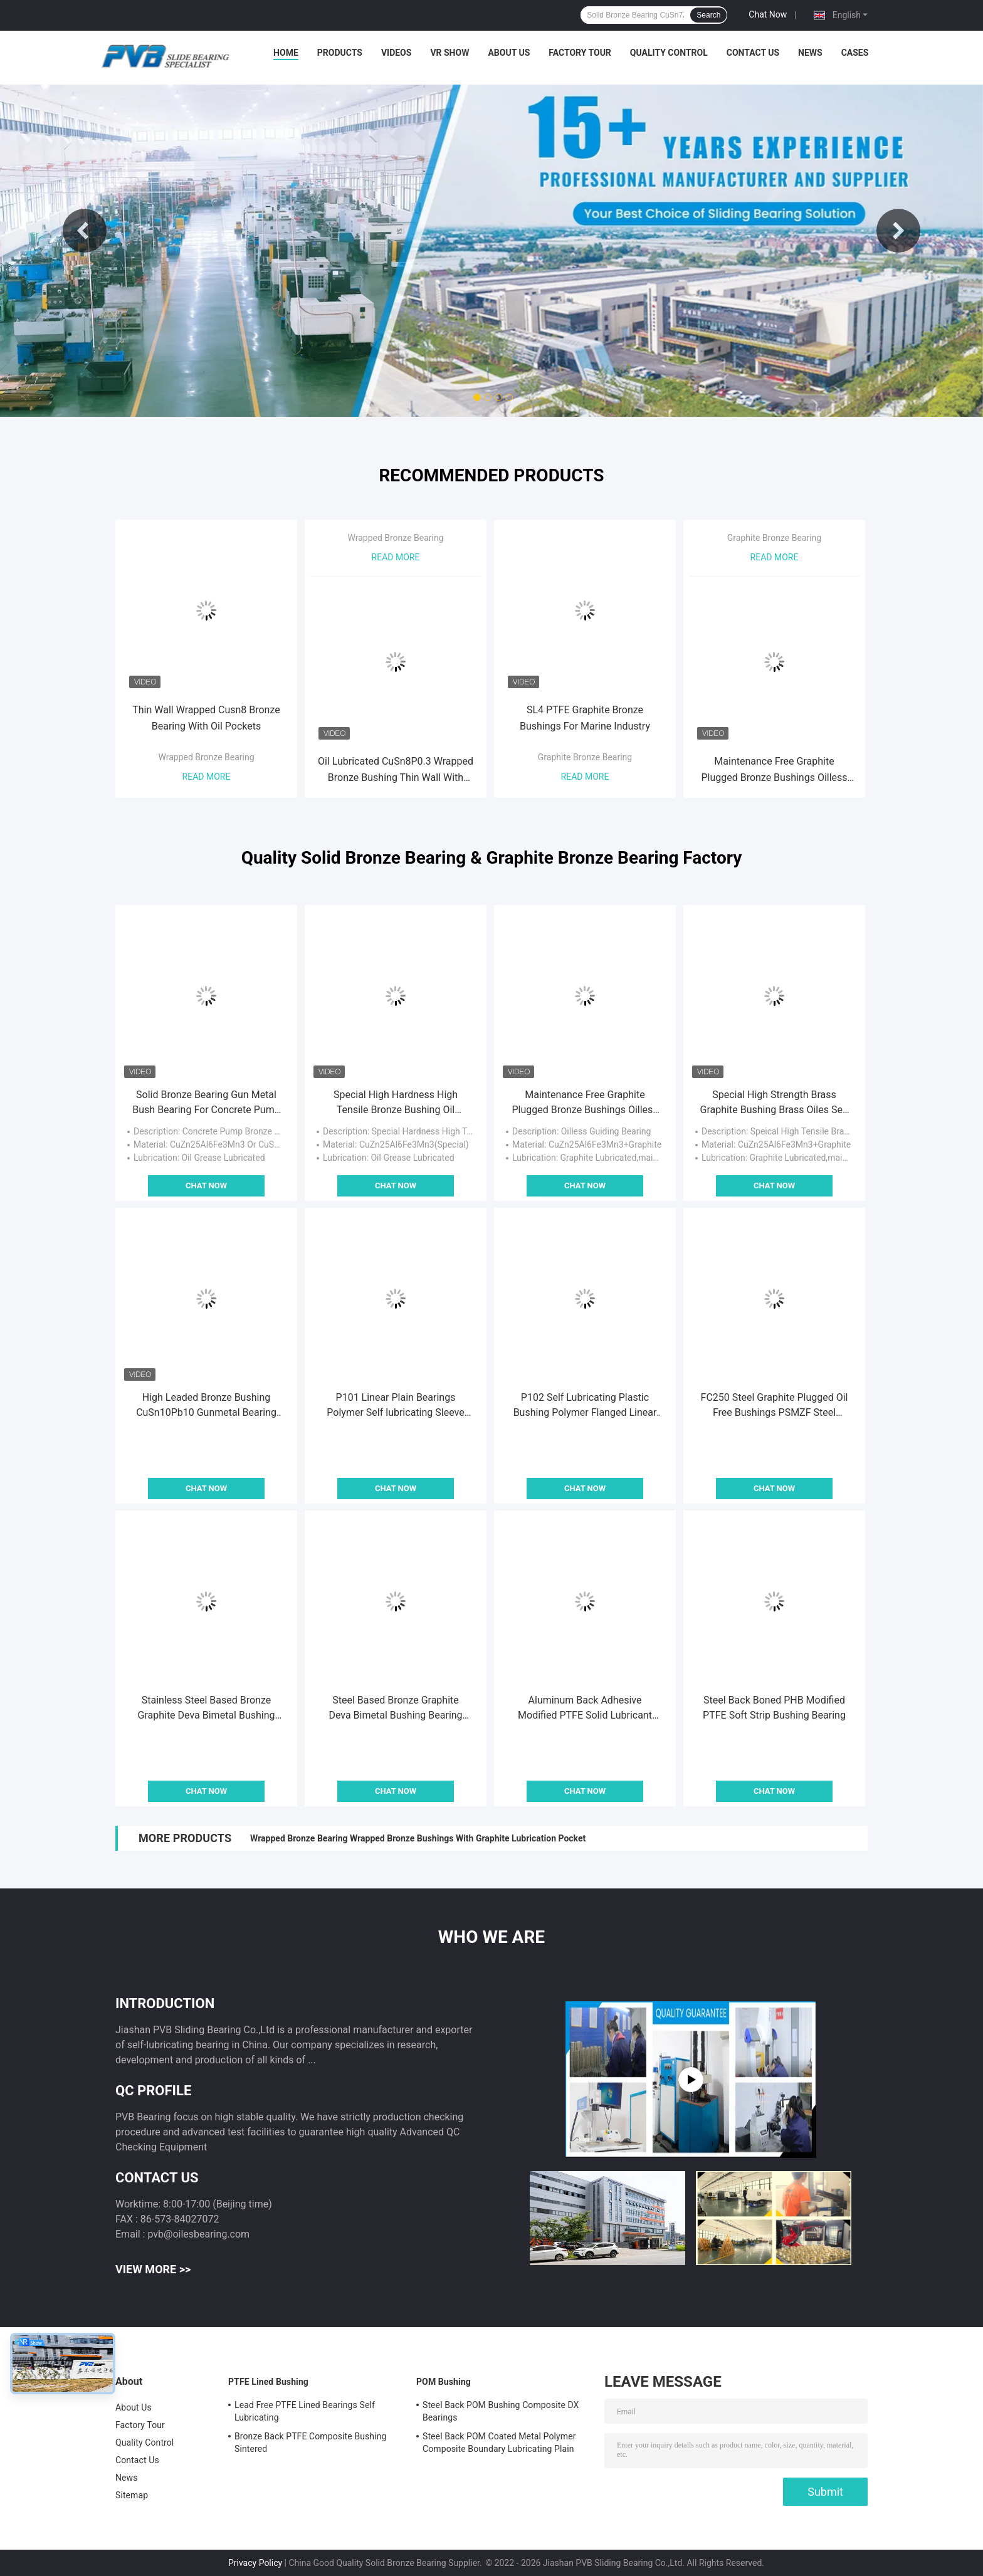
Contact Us (753, 53)
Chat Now (768, 14)
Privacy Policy (255, 2563)
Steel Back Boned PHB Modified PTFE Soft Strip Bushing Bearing (774, 1707)
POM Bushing (443, 2382)
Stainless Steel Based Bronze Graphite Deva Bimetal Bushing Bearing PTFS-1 (206, 1708)
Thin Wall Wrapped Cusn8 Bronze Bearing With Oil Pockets (206, 718)
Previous (85, 231)
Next (898, 231)
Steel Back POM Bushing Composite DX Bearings (501, 2411)
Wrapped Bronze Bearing (206, 757)
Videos (396, 53)
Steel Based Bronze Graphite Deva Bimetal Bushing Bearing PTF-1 (395, 1708)
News (810, 53)
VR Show (449, 53)
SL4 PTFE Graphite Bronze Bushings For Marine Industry (585, 718)
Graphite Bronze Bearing (585, 757)
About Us (509, 53)
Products (339, 53)
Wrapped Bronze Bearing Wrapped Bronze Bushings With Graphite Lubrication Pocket (418, 1838)
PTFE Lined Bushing (268, 2382)
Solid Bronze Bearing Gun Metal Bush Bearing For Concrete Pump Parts (206, 1103)
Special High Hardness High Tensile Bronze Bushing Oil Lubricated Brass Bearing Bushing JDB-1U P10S (395, 1103)
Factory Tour (580, 53)
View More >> (153, 2269)
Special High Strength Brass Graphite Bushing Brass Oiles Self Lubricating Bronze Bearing (774, 1103)
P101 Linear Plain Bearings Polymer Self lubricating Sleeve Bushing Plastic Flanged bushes (395, 1405)
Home (285, 53)
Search (708, 15)
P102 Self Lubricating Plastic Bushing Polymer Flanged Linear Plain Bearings (585, 1405)
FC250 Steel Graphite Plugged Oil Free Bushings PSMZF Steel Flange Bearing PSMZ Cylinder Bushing (774, 1405)
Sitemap (131, 2495)
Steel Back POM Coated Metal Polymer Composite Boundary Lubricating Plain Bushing (499, 2444)
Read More (206, 777)
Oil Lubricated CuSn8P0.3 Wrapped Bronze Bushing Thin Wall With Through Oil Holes (395, 770)
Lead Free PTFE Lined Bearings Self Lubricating (304, 2411)
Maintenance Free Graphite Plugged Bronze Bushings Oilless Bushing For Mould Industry (774, 770)
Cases (855, 53)
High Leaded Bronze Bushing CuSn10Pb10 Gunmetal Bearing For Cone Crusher (206, 1405)
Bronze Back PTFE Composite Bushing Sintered (310, 2442)
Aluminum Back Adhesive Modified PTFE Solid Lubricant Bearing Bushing (585, 1708)
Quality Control (669, 53)
